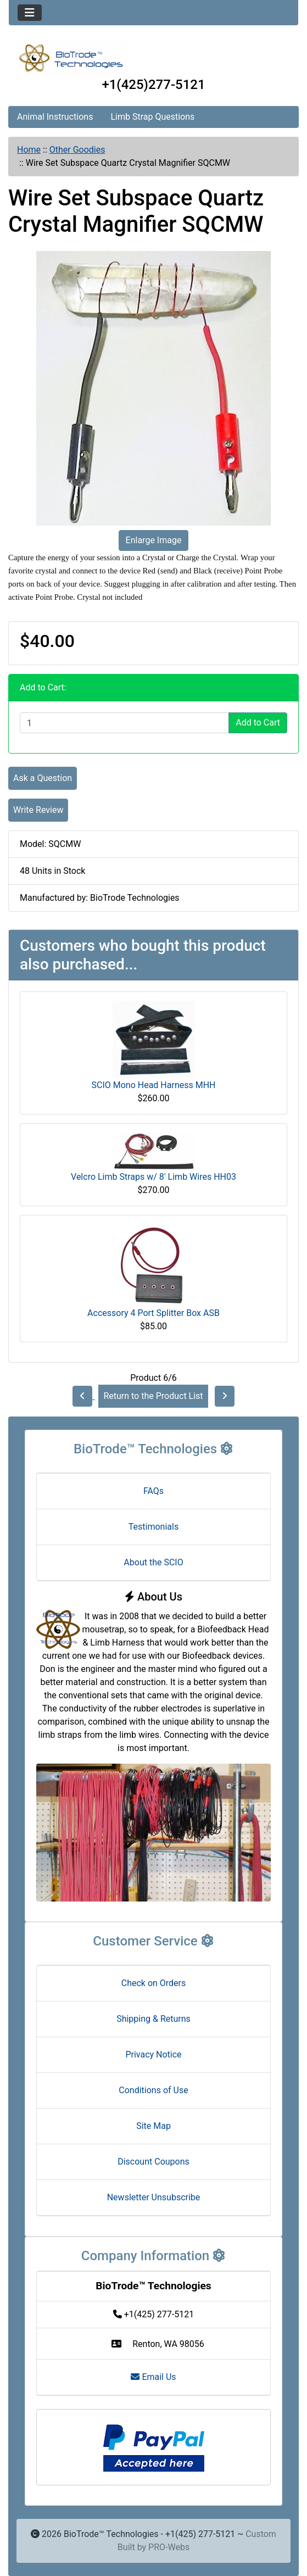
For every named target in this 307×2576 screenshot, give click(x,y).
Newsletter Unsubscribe (153, 2197)
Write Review (38, 810)
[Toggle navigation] (30, 12)
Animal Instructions (55, 116)
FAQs (153, 1491)
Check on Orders (153, 1983)
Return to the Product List (153, 1396)
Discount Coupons (153, 2161)
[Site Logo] (153, 58)
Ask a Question (42, 778)
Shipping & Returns (153, 2019)
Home (29, 149)
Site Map (153, 2126)
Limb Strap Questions (152, 116)
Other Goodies (77, 149)
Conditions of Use (153, 2090)
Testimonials (153, 1526)
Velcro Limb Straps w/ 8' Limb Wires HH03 (153, 1177)
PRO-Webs (168, 2547)
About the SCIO (153, 1562)
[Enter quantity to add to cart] (124, 722)
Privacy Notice (153, 2054)
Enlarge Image (154, 540)
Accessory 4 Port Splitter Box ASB (153, 1313)
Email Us (153, 2377)
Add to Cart (258, 722)
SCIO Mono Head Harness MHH (154, 1085)
